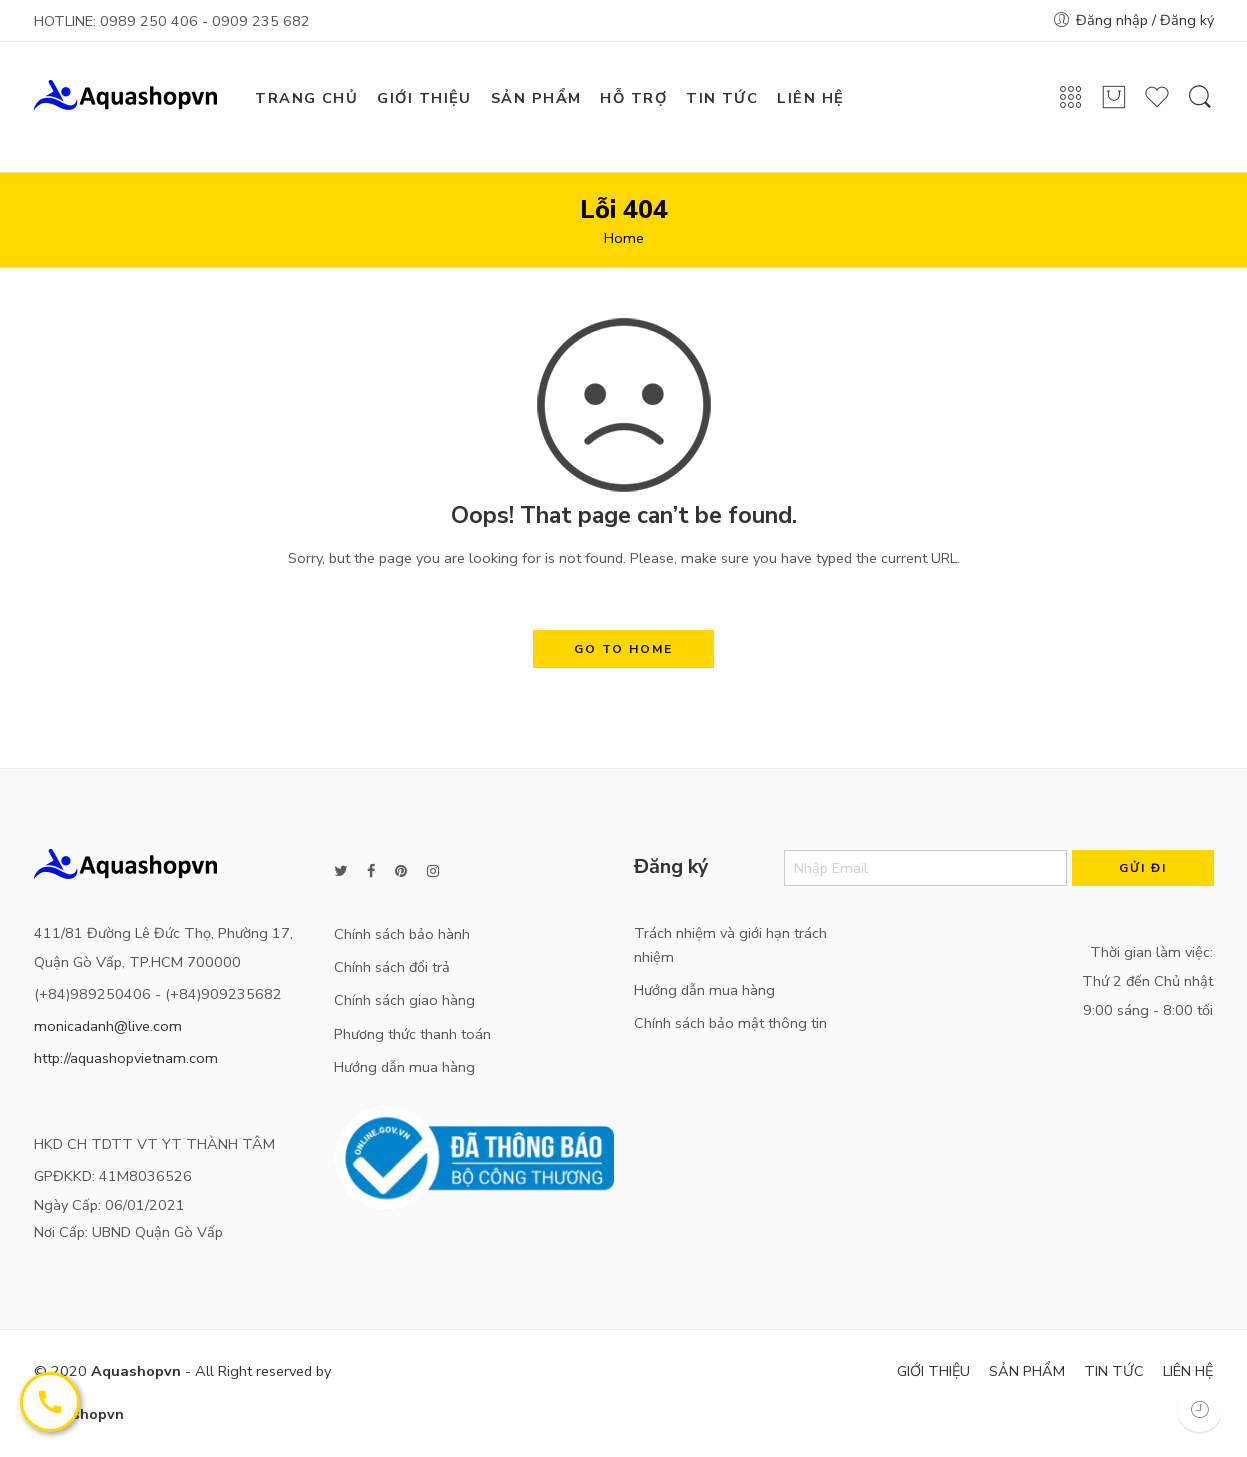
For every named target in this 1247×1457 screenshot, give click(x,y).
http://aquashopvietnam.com (126, 1058)
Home (624, 238)
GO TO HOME (623, 649)
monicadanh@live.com (108, 1026)
